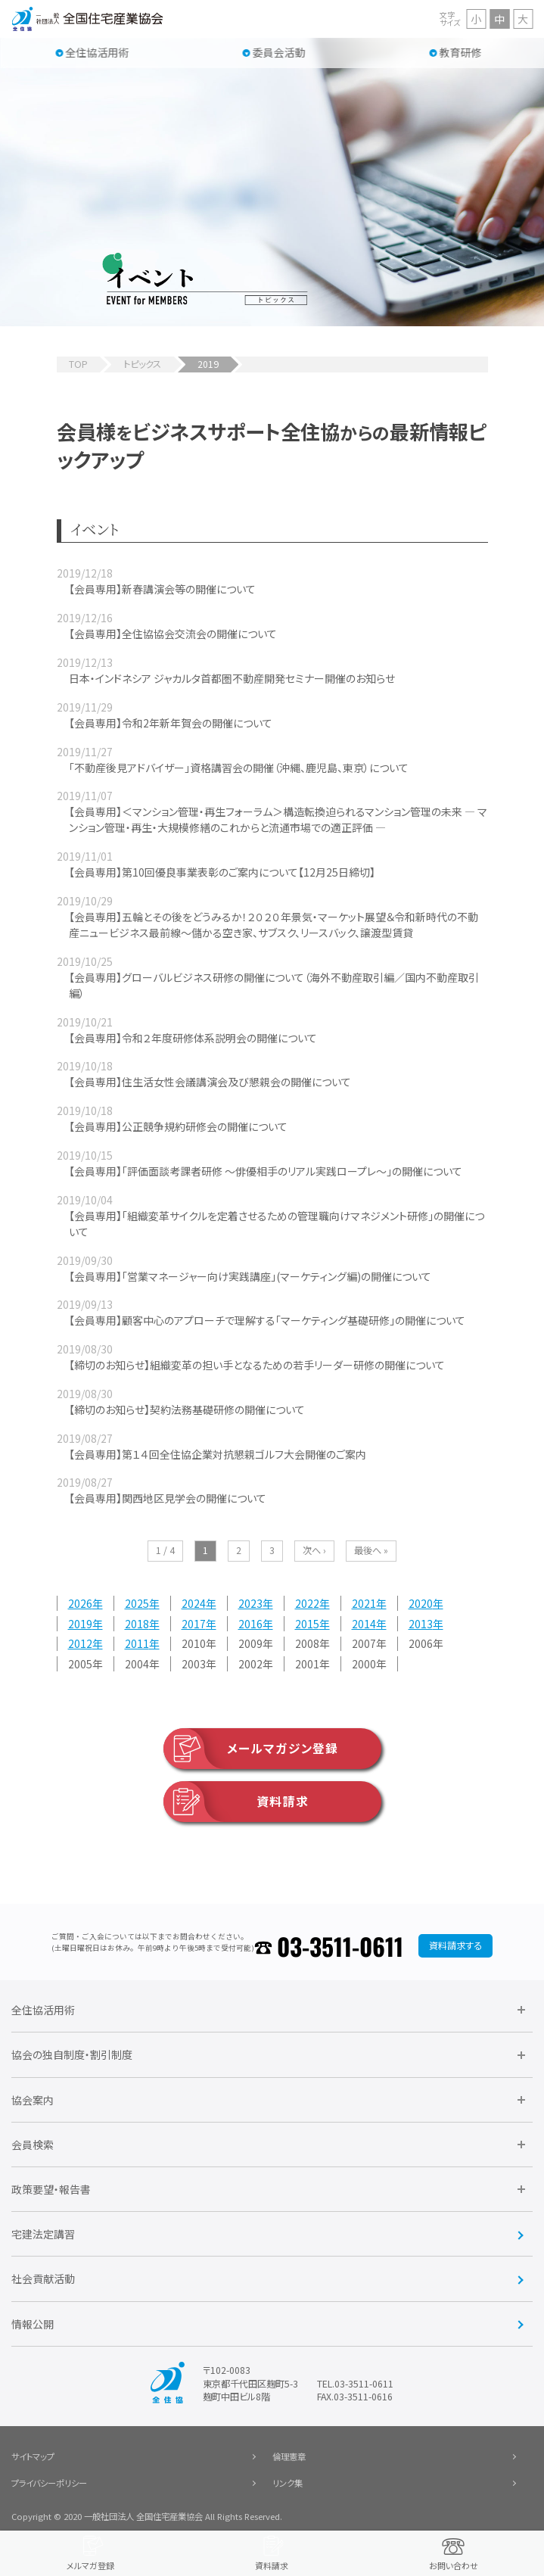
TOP (78, 364)
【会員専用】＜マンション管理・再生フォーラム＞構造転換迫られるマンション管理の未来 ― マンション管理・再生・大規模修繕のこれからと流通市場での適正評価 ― (278, 819)
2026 (80, 1603)
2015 (307, 1623)
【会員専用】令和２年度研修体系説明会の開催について (193, 1037)
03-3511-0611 (340, 1946)
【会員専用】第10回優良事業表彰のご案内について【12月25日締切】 (222, 872)
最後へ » (371, 1550)
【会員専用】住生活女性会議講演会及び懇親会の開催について (210, 1081)
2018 (137, 1623)
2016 (250, 1623)
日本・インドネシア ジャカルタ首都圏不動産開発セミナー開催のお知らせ (232, 678)
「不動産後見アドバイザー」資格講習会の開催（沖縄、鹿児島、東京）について (239, 767)
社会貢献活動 (43, 2278)
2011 (137, 1644)
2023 (250, 1603)
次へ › (314, 1550)
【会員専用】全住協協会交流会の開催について (173, 633)
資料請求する (455, 1945)
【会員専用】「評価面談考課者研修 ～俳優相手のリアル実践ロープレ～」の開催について (265, 1171)
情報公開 (32, 2323)
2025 (137, 1603)
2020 (421, 1603)
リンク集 (287, 2483)
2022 (307, 1603)
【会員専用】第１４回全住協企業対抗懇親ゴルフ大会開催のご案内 (217, 1454)
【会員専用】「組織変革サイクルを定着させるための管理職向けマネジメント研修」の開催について (276, 1223)
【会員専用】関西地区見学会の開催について (167, 1498)
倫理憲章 (289, 2456)
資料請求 (236, 1801)
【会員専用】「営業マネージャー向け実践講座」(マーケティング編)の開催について (250, 1276)
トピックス (142, 364)
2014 (364, 1623)
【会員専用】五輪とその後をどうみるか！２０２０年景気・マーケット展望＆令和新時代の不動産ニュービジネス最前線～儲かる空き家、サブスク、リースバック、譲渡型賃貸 (273, 924)
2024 (194, 1603)
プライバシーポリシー (49, 2483)
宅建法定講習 (43, 2233)
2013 (421, 1623)
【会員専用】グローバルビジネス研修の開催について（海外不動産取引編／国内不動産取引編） (274, 985)
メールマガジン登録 (250, 1748)
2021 (364, 1603)
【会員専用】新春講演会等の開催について (162, 588)
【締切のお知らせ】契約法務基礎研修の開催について (187, 1409)
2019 (80, 1623)
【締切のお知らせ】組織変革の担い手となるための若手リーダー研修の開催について (257, 1364)
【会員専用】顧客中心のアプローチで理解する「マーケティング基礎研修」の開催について (267, 1320)
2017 (194, 1623)
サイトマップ (32, 2456)
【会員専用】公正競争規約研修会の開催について (178, 1126)
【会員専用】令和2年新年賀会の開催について (170, 722)
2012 (80, 1644)
